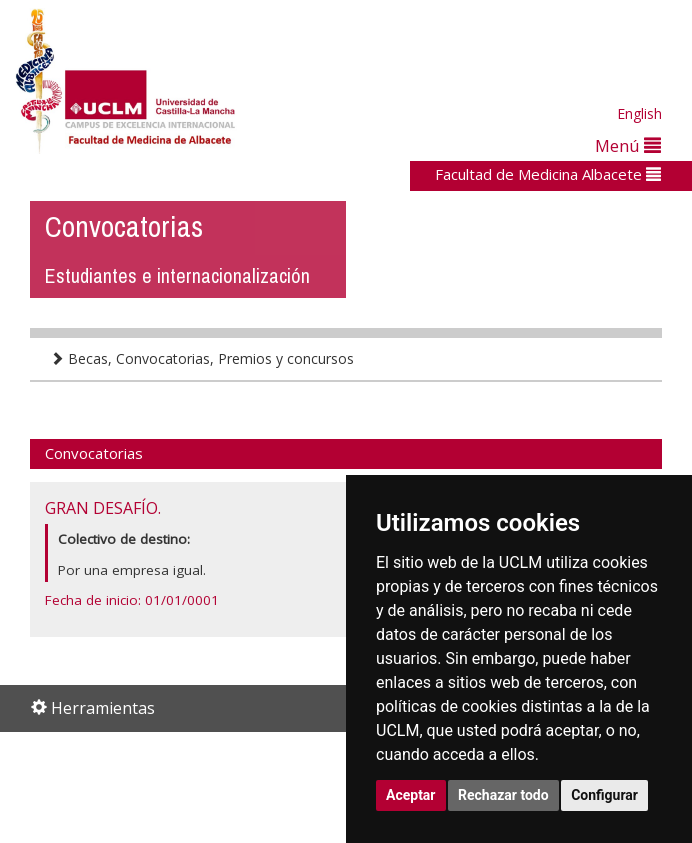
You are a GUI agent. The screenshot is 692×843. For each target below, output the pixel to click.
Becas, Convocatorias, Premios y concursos (202, 358)
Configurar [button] (604, 795)
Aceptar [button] (411, 795)
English (639, 113)
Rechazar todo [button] (503, 795)
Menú (628, 145)
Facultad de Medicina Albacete (548, 174)
